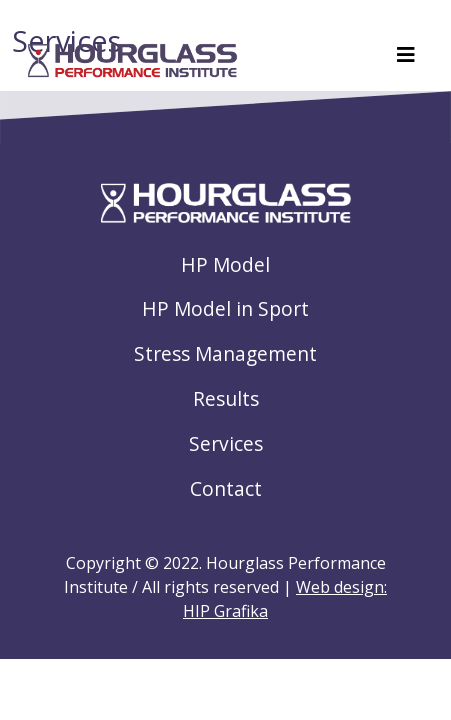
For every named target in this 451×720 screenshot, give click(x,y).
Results (226, 398)
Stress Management (225, 353)
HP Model (225, 264)
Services (226, 443)
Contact (226, 488)
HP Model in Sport (225, 308)
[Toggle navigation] (406, 60)
